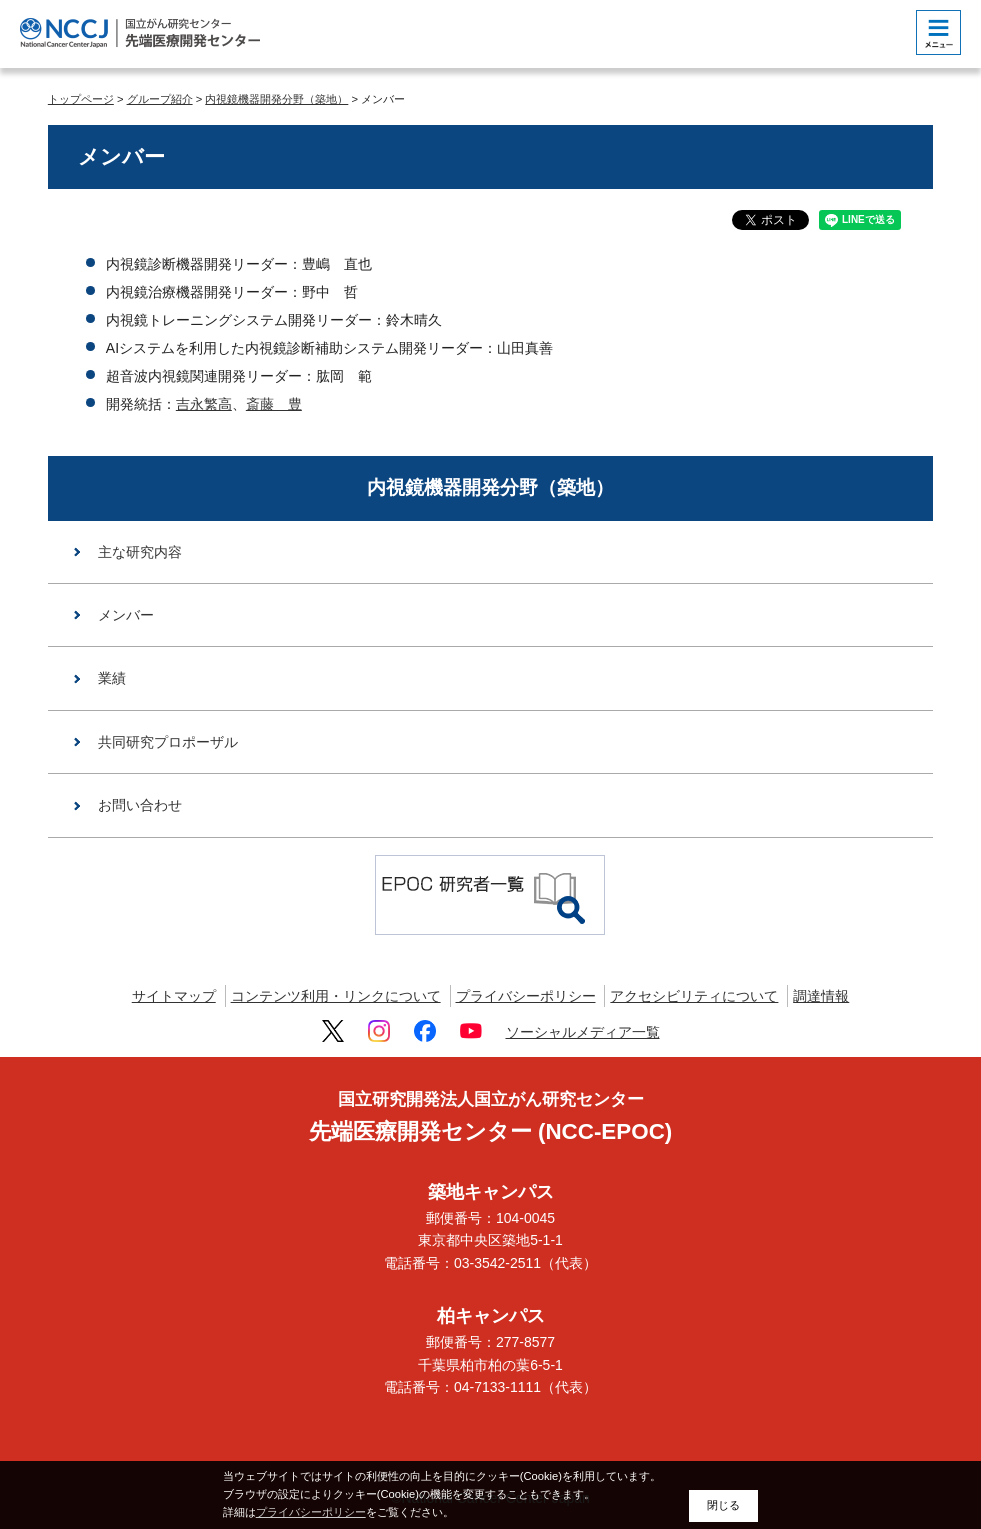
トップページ (81, 99)
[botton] (938, 32)
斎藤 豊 (274, 404)
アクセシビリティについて (694, 996)
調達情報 (821, 996)
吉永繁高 (204, 404)
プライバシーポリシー (526, 996)
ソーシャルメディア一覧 (583, 1032)
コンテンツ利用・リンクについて (336, 996)
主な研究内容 (140, 552)
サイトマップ (174, 996)
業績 (112, 678)
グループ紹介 (160, 99)
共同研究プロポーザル (168, 742)
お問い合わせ (140, 805)
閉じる (723, 1505)
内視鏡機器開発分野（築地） (276, 99)
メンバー (126, 615)
